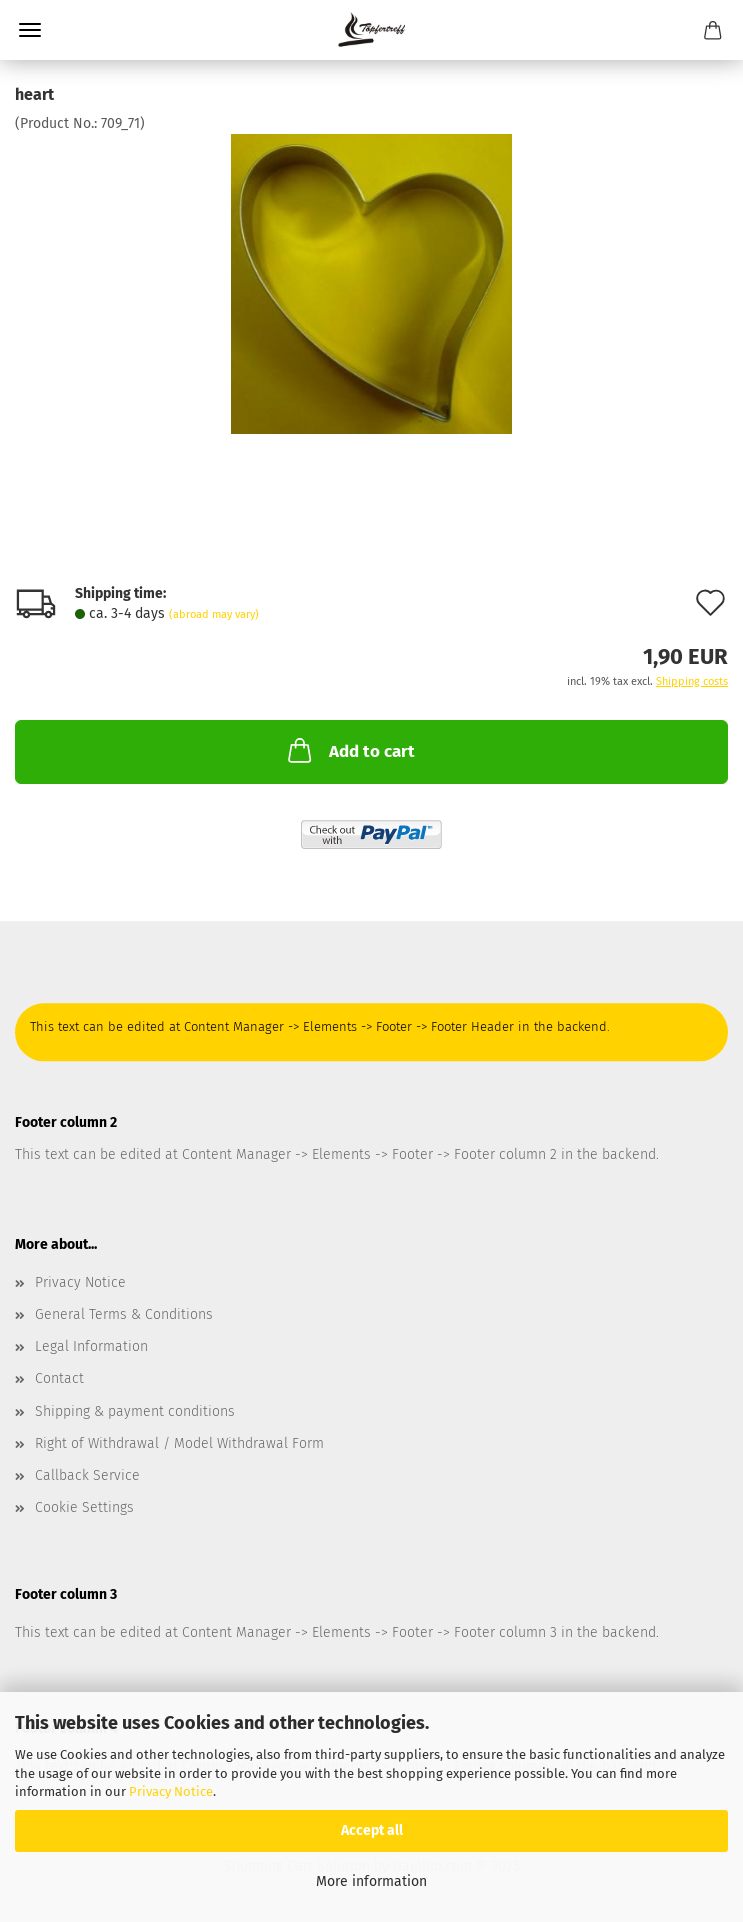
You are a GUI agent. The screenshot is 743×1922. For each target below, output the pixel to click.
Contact (59, 1378)
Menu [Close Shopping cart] (30, 30)
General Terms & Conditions (124, 1314)
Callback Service (87, 1475)
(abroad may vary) (214, 614)
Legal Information (91, 1346)
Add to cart (349, 750)
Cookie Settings (84, 1507)
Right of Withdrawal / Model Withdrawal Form (179, 1443)
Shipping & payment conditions (135, 1411)
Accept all (372, 1830)
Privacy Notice (171, 1791)
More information (371, 1881)
